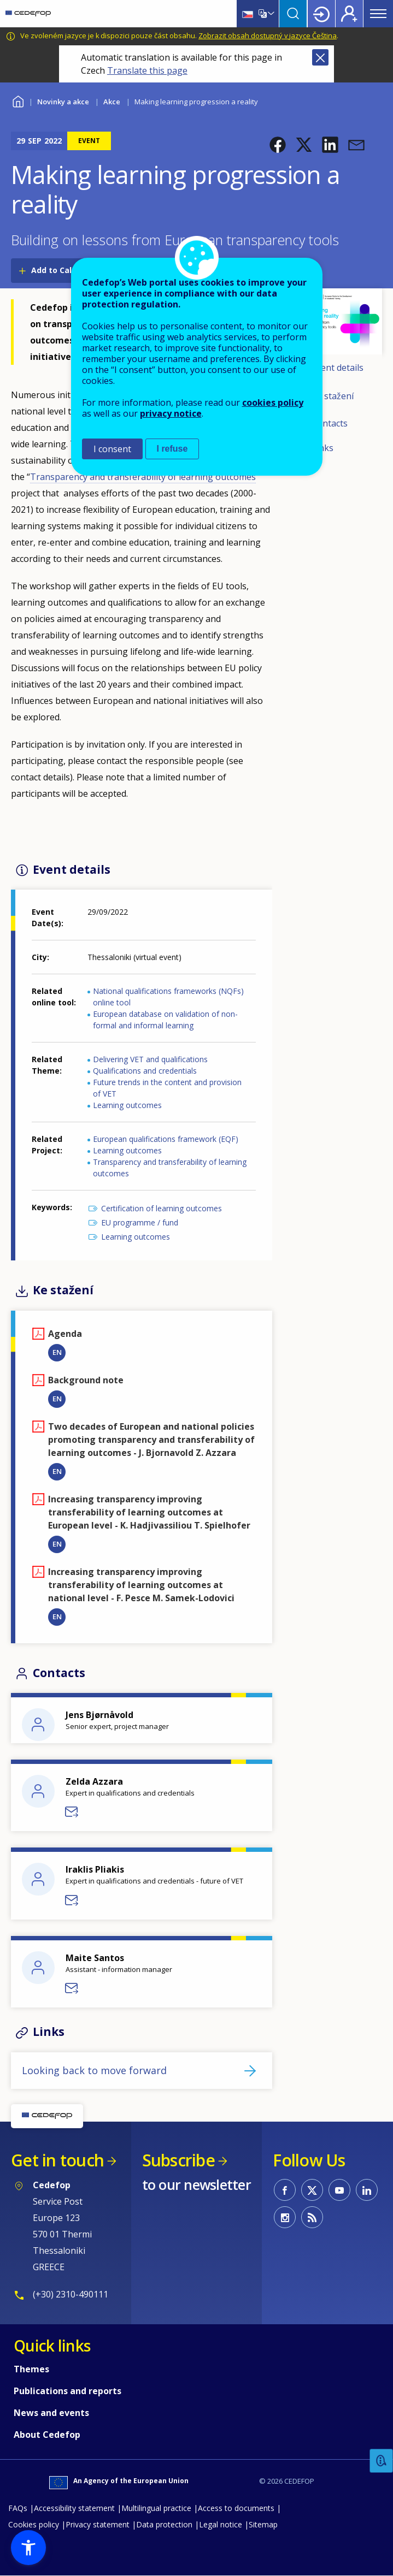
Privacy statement (98, 2524)
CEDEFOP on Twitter (312, 2190)
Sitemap (263, 2524)
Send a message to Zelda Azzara (72, 1812)
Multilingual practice (156, 2508)
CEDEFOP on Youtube (339, 2190)
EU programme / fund (139, 1222)
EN (57, 1352)
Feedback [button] (381, 2461)
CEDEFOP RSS (312, 2217)
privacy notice (171, 413)
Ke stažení (333, 396)
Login (321, 13)
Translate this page (147, 70)
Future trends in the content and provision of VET (167, 1088)
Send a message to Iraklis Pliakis (72, 1900)
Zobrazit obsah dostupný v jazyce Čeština (267, 35)
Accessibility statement (74, 2508)
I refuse (172, 448)
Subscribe (178, 2160)
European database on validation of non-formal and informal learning (165, 1020)
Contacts (330, 423)
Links (322, 448)
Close (320, 57)
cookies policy (272, 402)
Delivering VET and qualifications (150, 1059)
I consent (112, 449)
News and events (51, 2413)
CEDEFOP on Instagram (285, 2217)
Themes (31, 2369)
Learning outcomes (127, 1105)
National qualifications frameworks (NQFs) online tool (168, 997)
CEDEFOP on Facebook (285, 2190)
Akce (111, 101)
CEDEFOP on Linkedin (367, 2190)
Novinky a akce (63, 101)
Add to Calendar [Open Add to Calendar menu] (63, 270)
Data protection (164, 2524)
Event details (337, 368)
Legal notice (220, 2524)
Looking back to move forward (94, 2070)
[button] (278, 145)
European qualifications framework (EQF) (165, 1139)
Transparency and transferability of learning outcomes (170, 1168)
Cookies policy (33, 2524)
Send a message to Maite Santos (72, 1988)
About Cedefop (47, 2435)
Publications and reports (67, 2391)
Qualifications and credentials (145, 1070)
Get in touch (57, 2160)
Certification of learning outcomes (161, 1208)
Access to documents (236, 2508)
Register (349, 13)
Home (18, 100)
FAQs (17, 2508)
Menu (378, 13)
